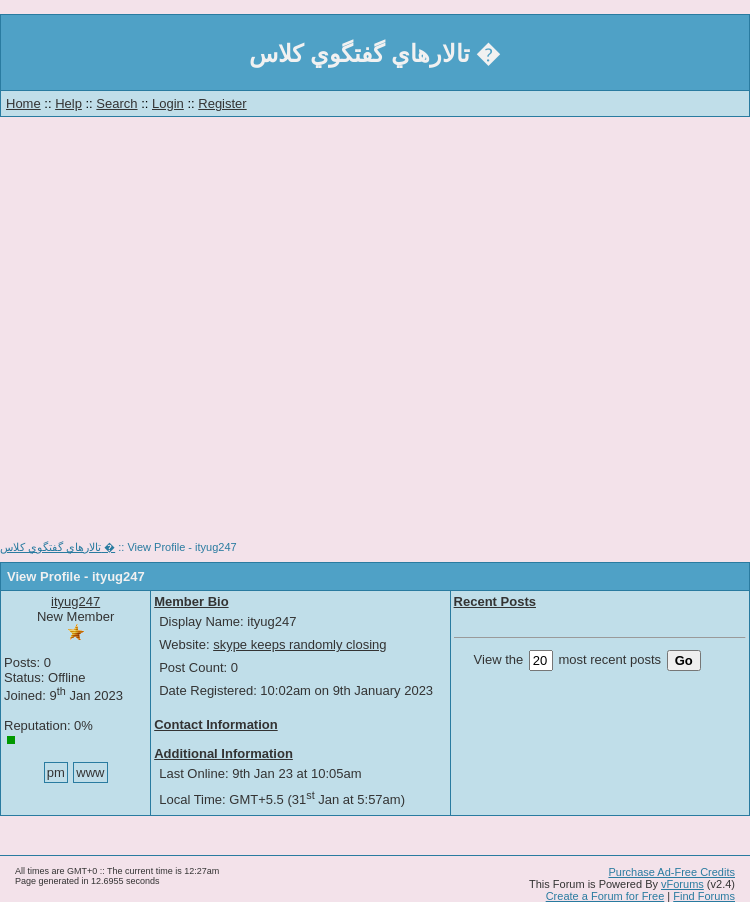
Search (116, 103)
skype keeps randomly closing (299, 644)
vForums (682, 884)
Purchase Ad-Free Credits (671, 872)
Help (68, 103)
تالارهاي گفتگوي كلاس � (57, 547)
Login (168, 103)
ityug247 (75, 601)
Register (222, 103)
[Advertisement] (190, 335)
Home (23, 103)
